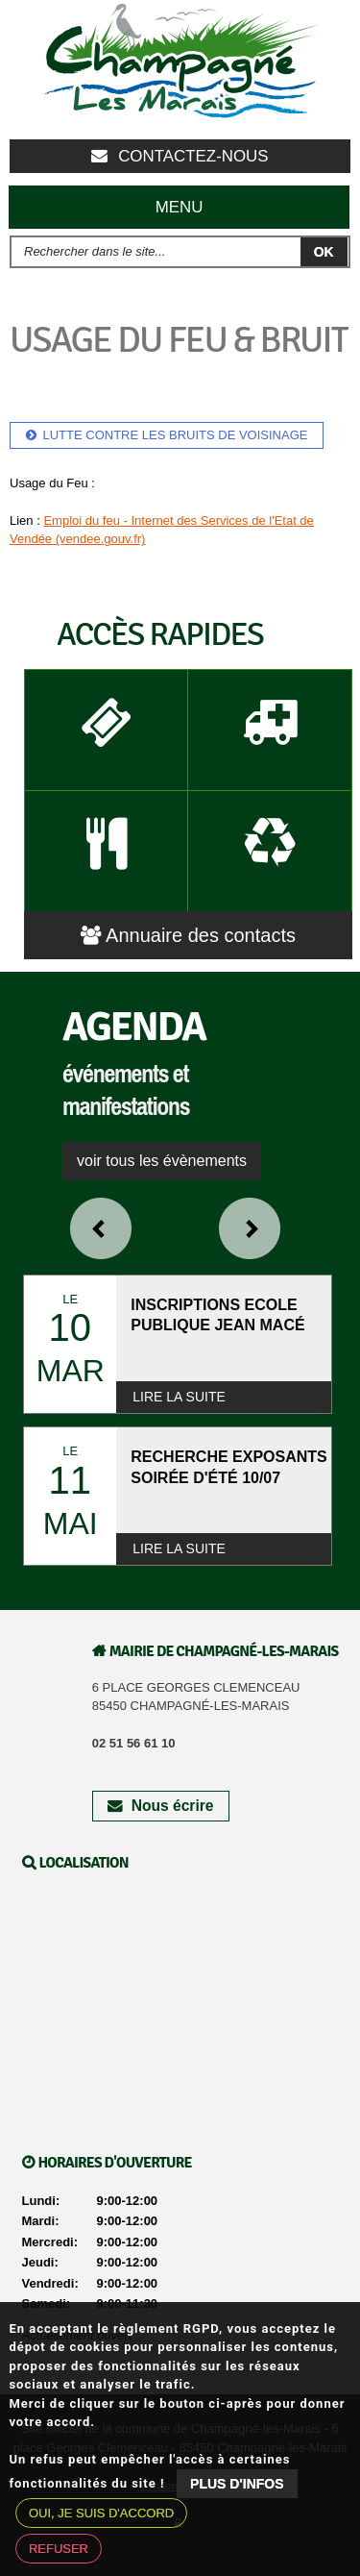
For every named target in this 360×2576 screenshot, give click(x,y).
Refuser (58, 2548)
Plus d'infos (236, 2483)
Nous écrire (160, 1805)
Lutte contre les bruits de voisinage (175, 435)
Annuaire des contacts (188, 935)
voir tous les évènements (162, 1160)
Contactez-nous (179, 156)
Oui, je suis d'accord (101, 2513)
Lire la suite (178, 1396)
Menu (180, 207)
